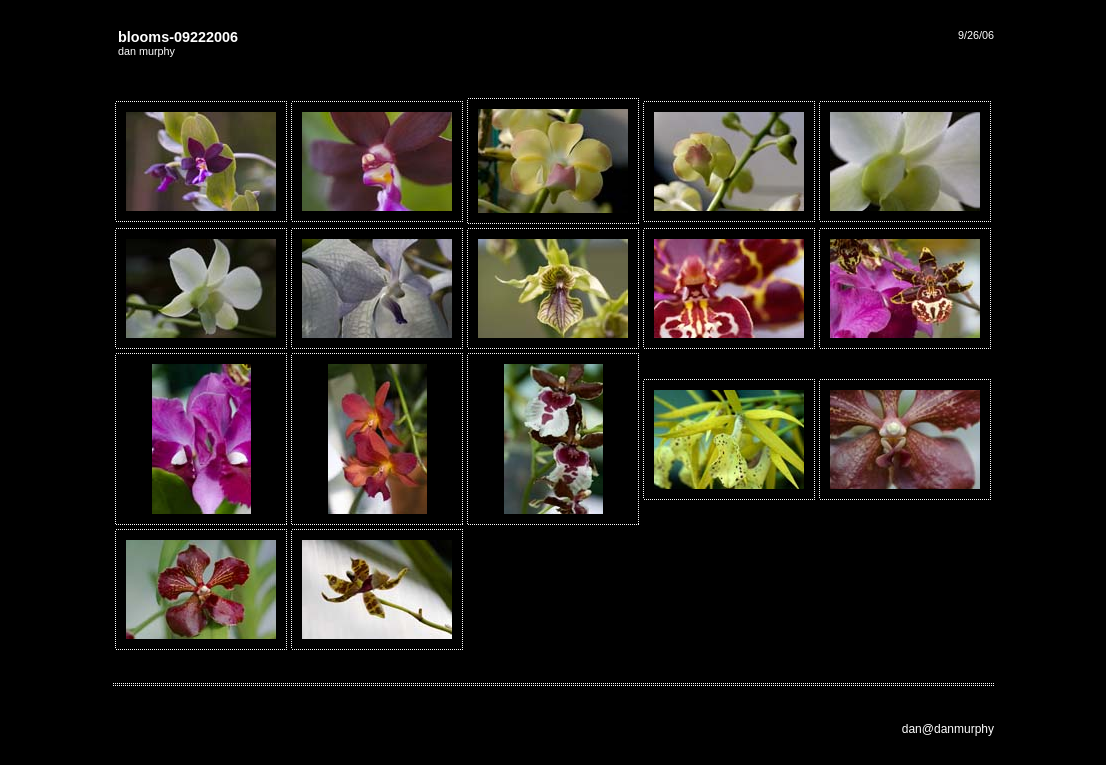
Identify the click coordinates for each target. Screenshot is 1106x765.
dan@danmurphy (948, 729)
